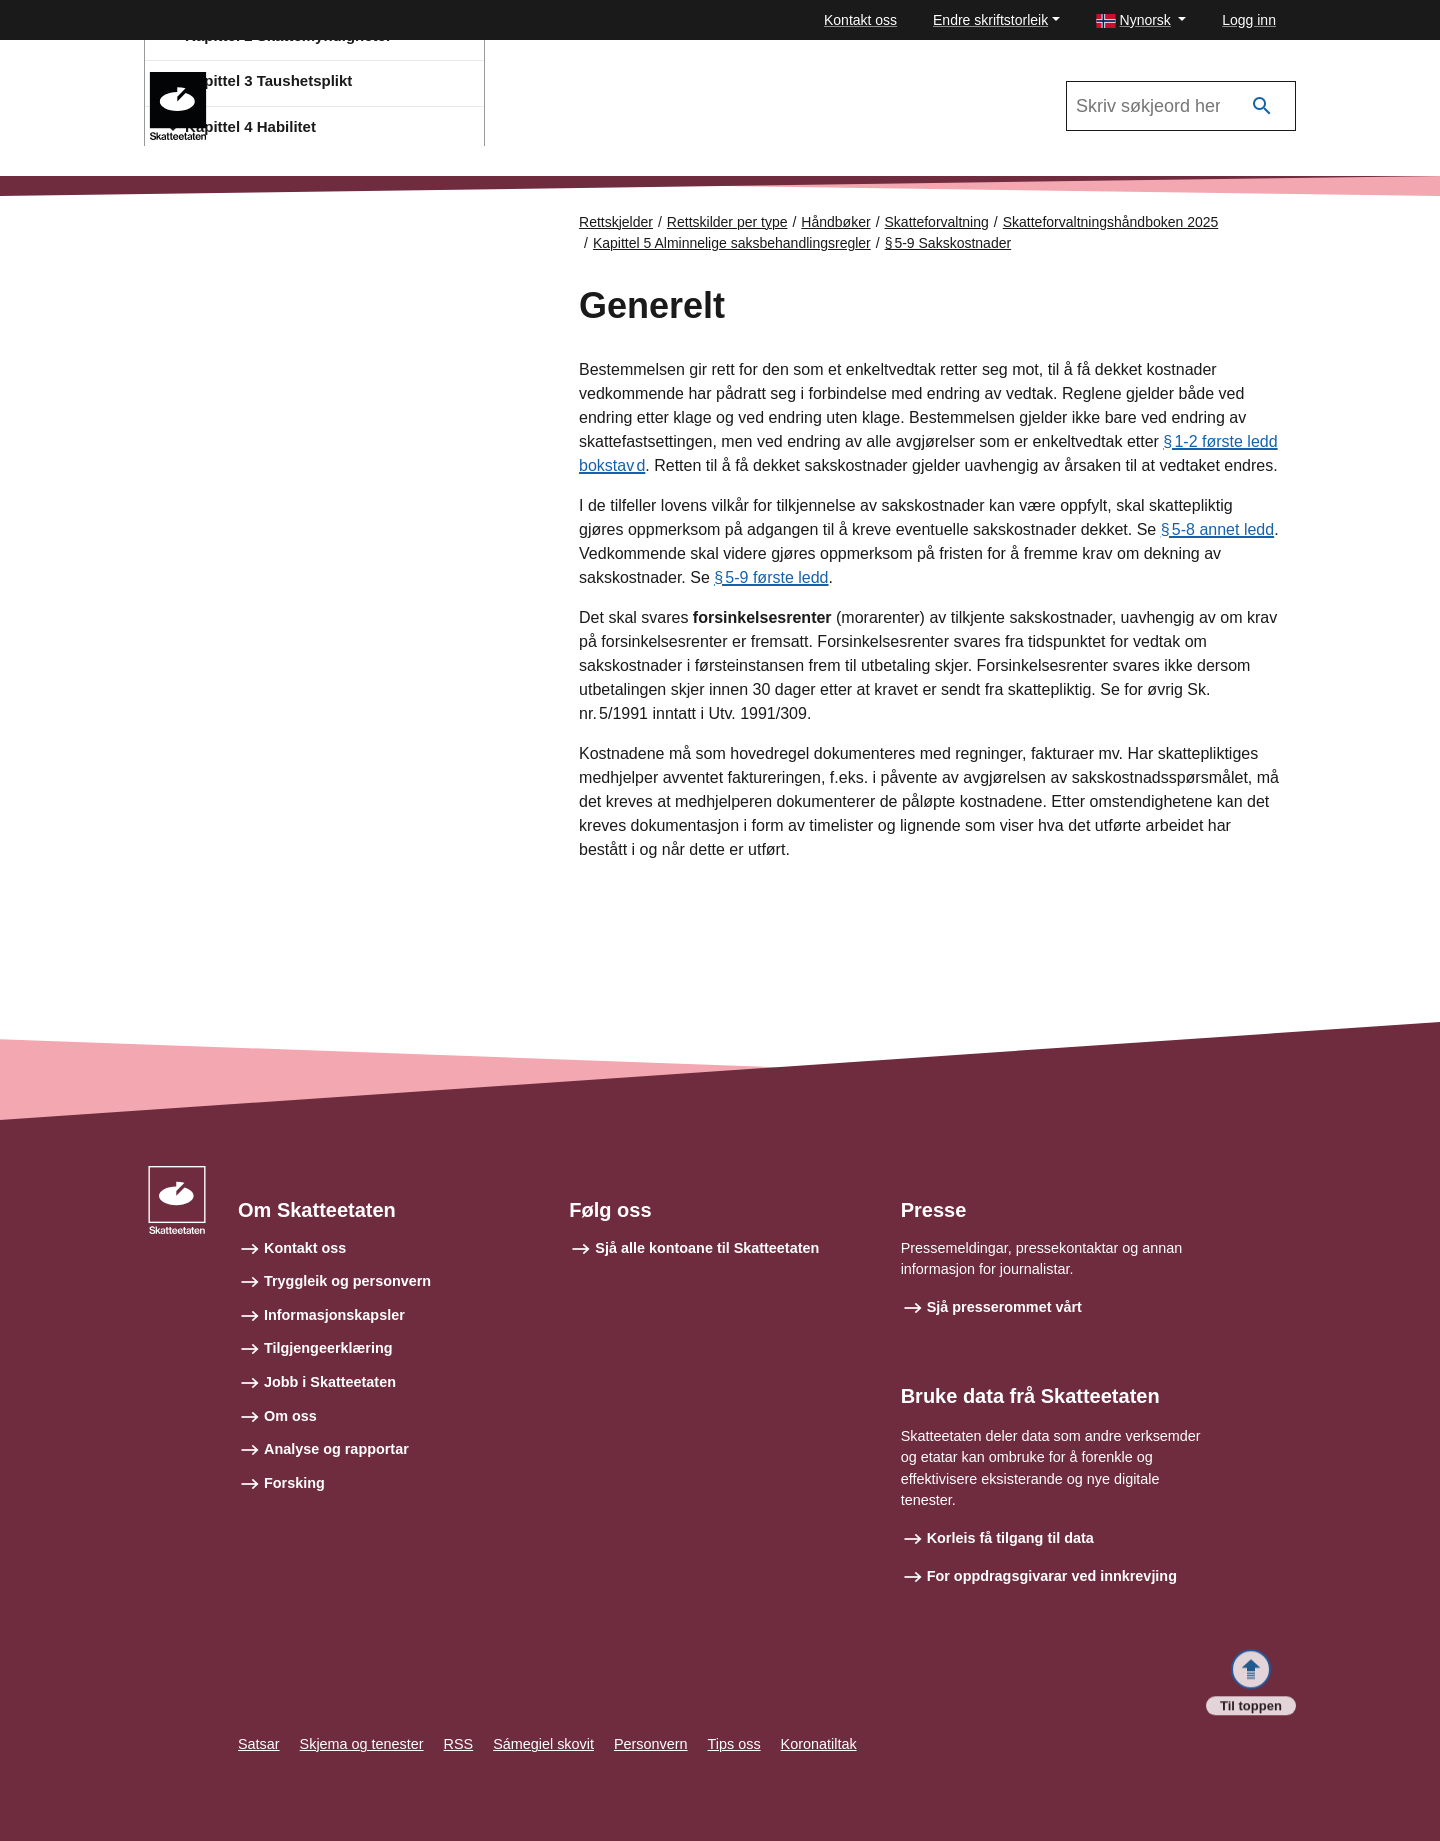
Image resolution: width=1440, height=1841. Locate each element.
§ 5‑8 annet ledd (1217, 529)
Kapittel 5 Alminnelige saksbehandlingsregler (732, 243)
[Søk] (1262, 106)
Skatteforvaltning (937, 222)
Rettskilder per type (727, 222)
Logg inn (1249, 20)
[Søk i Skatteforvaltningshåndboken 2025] (1181, 106)
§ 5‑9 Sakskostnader (948, 243)
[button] (1141, 20)
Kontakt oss (860, 20)
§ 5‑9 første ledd (771, 577)
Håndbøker (835, 222)
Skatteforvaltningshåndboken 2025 (348, 81)
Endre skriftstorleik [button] (990, 20)
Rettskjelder (616, 222)
